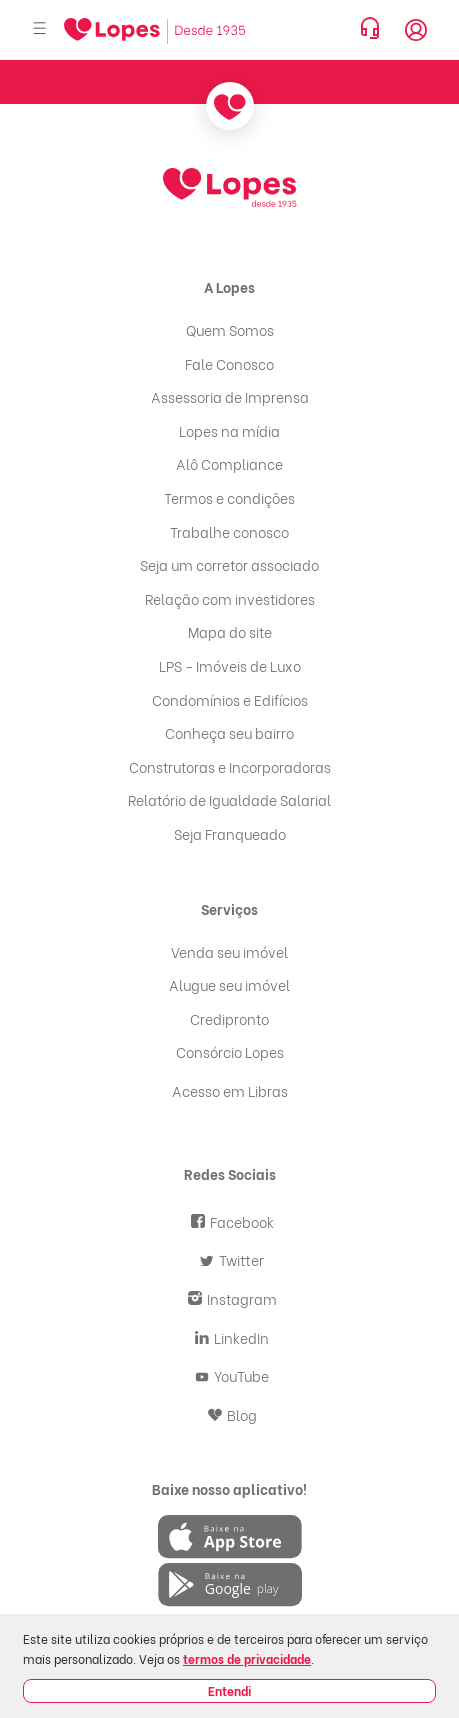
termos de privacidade (247, 1658)
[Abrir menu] (40, 29)
